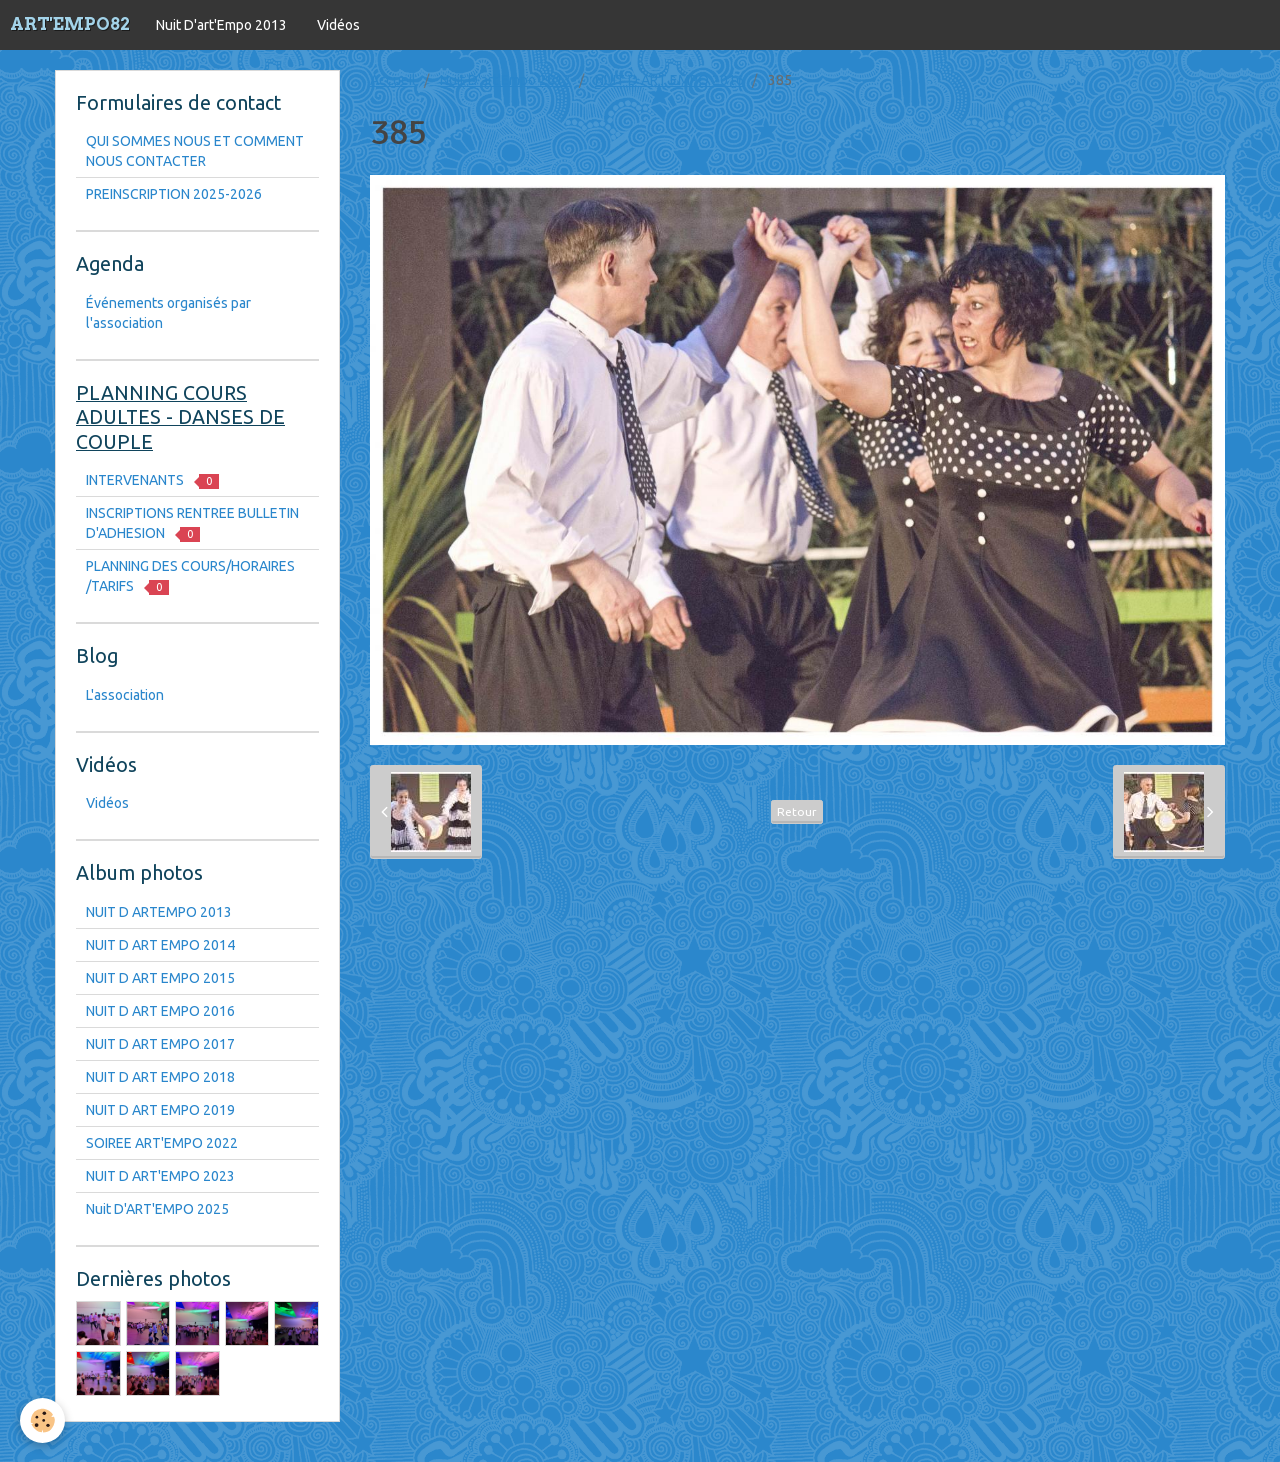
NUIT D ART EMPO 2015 (160, 978)
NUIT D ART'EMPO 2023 (160, 1176)
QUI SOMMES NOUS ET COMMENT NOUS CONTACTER (195, 151)
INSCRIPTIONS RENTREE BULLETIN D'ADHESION (192, 523)
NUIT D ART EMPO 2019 (160, 1110)
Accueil (393, 80)
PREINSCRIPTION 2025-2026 (174, 194)
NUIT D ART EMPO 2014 (160, 945)
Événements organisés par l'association (168, 313)
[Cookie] (42, 1420)
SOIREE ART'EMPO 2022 (162, 1143)
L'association (125, 695)
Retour (797, 811)
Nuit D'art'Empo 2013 (221, 25)
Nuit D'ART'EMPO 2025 (157, 1209)
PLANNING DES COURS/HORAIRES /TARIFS (190, 576)
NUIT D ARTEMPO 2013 (159, 912)
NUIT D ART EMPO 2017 (160, 1044)
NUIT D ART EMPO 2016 (669, 80)
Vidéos (338, 25)
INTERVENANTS (152, 480)
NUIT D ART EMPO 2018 (160, 1077)
